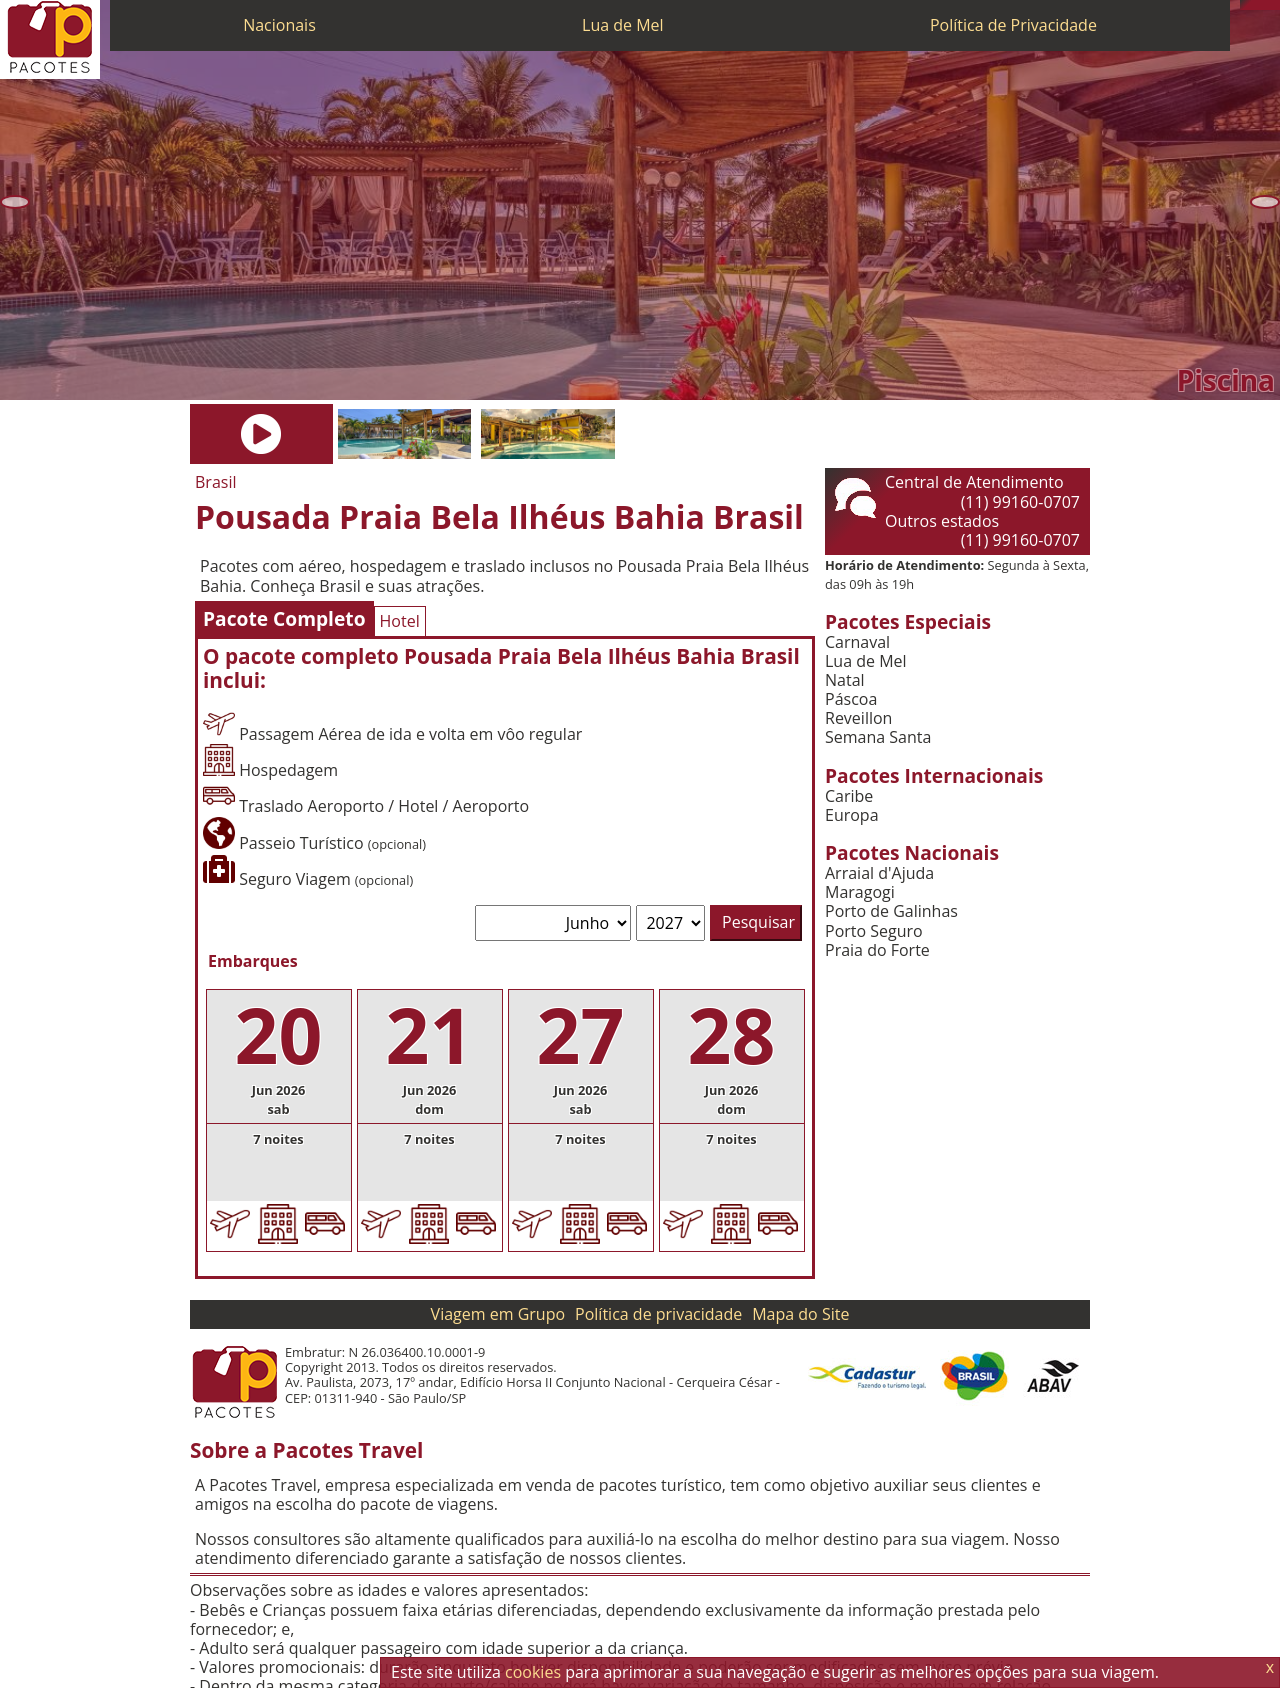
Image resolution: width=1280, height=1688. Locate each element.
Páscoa (851, 699)
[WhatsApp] (1255, 5)
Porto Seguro (874, 931)
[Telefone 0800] (1245, 5)
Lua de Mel (623, 25)
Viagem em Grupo (498, 1314)
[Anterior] (15, 202)
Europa (852, 815)
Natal (845, 680)
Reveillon (858, 718)
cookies (533, 1672)
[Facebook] (1275, 5)
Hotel (400, 621)
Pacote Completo (284, 618)
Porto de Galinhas (891, 911)
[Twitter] (1265, 5)
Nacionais (279, 25)
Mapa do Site (800, 1314)
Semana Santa (878, 737)
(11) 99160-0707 (1020, 502)
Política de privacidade (658, 1314)
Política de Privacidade (1013, 25)
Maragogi (860, 892)
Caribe (849, 796)
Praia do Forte (877, 950)
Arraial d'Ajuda (879, 873)
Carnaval (857, 642)
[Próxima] (1265, 202)
